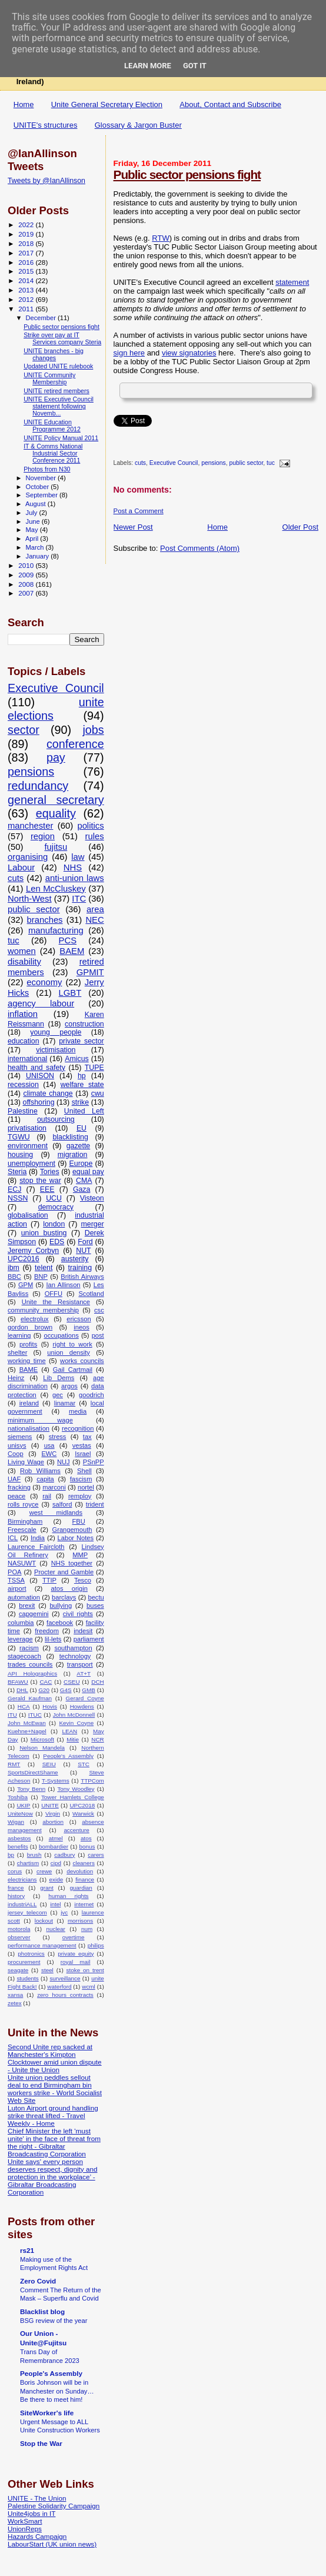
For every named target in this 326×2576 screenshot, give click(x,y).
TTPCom (92, 1780)
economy (44, 982)
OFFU (53, 1293)
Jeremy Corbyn (33, 1251)
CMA (84, 1180)
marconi (54, 1487)
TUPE (94, 1067)
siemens (20, 1436)
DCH (97, 1681)
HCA (24, 1706)
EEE (47, 1189)
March (36, 547)
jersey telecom (27, 1912)
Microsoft (42, 1739)
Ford (85, 1242)
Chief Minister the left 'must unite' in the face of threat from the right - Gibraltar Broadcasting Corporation (54, 2142)
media (78, 1411)
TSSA (16, 1580)
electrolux (35, 1318)
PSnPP (93, 1461)
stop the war (40, 1180)
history (16, 1896)
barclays (64, 1597)
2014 (26, 280)
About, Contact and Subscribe (230, 104)
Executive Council (173, 463)
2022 (26, 224)
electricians (22, 1879)
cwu (97, 1093)
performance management (42, 1945)
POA (14, 1571)
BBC (14, 1276)
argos (69, 1386)
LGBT (70, 993)
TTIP (49, 1580)
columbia (21, 1622)
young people (55, 1032)
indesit (83, 1630)
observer (19, 1937)
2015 (26, 271)
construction (84, 1024)
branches (45, 920)
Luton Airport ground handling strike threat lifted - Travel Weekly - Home (53, 2115)
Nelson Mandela (42, 1747)
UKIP (23, 1805)
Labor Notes (76, 1537)
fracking (19, 1487)
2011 (26, 309)
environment (28, 1146)
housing (20, 1155)
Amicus (76, 1059)
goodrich (91, 1394)
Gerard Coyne (85, 1698)
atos (86, 1838)
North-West (30, 898)
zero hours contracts (65, 1995)
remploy (80, 1496)
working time (27, 1360)
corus (15, 1871)
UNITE (50, 1805)
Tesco (82, 1580)
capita (45, 1479)
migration (73, 1155)
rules (94, 836)
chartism (28, 1863)
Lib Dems (58, 1377)
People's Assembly (68, 1756)
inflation (23, 1014)
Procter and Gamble (64, 1571)
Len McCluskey (56, 888)
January (38, 556)
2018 (26, 243)
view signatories (189, 352)
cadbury (64, 1855)
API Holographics (32, 1673)
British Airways (82, 1276)
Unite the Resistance (56, 1301)
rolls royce (23, 1504)
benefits (18, 1846)
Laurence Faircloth (36, 1546)
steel (47, 1970)
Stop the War (41, 2443)
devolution (79, 1871)
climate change (48, 1093)
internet (84, 1904)
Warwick (83, 1813)
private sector (81, 1041)
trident (95, 1504)
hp (82, 1076)
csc (99, 1310)
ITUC (35, 1714)
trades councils (30, 1664)
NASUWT (22, 1563)
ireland (29, 1403)
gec (57, 1394)
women (22, 951)
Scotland (91, 1293)
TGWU (19, 1137)
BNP (41, 1276)
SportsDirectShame (33, 1772)
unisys (17, 1445)
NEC (94, 920)
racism (29, 1647)
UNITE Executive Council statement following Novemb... (59, 406)
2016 (26, 262)
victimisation (55, 1050)
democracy (56, 1207)
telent (43, 1268)
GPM (25, 1284)
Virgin (52, 1813)
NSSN (18, 1198)
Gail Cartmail (72, 1369)
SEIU (49, 1764)
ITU (12, 1714)
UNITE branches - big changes (54, 354)
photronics (31, 1953)
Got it (195, 65)
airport (17, 1588)
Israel (83, 1453)
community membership (43, 1310)
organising (28, 857)
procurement (24, 1962)
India (38, 1537)
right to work (72, 1344)
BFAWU (18, 1681)
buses (95, 1605)
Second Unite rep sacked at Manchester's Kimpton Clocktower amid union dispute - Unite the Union (55, 2058)
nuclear (55, 1929)
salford (62, 1504)
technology (75, 1656)
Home (24, 104)
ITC (79, 898)
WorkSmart (25, 2521)
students (27, 1978)
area (95, 909)
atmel (56, 1838)
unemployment (31, 1163)
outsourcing (56, 1119)
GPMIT (90, 972)
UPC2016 (23, 1259)
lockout (44, 1920)
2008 (26, 584)
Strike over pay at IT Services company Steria (62, 338)
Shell (84, 1470)
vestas (81, 1445)
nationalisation (28, 1428)
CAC (45, 1681)
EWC (48, 1453)
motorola (19, 1929)
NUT (83, 1251)
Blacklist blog (42, 2311)
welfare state (82, 1085)
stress (57, 1436)
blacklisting (70, 1137)
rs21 (27, 2250)
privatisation (27, 1128)
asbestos (19, 1838)
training (80, 1268)
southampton (73, 1647)
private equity (76, 1953)
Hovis (49, 1706)
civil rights (78, 1613)
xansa (15, 1995)
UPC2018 (82, 1805)
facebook (59, 1622)
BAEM (71, 951)
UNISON (40, 1076)
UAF (14, 1479)
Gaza (82, 1189)
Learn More (147, 65)
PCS (67, 940)
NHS (73, 867)
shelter (17, 1352)
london (54, 1224)
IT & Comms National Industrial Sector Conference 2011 (53, 453)
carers (96, 1855)
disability (24, 961)
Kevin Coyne (76, 1723)
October (38, 486)
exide (56, 1879)
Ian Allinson (63, 1284)
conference (75, 743)
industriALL (22, 1904)
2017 (26, 253)
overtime (73, 1937)
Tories (49, 1172)
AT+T (83, 1673)
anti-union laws (74, 878)
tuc (271, 463)
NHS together (71, 1563)
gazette (78, 1146)
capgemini (34, 1613)
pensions (213, 463)
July (32, 512)
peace (16, 1496)
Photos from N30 (47, 469)
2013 (26, 290)
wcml (88, 1986)
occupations (61, 1335)
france (16, 1887)
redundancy (38, 785)
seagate (18, 1970)
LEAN (69, 1731)
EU (81, 1128)
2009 (26, 575)
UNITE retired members (56, 390)
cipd (56, 1863)
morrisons (80, 1920)
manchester (30, 825)
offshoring (39, 1102)
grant (47, 1887)
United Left (84, 1111)
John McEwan (27, 1723)
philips (96, 1945)
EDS (56, 1242)
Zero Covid (38, 2281)
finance (84, 1879)
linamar (64, 1403)
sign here (129, 352)
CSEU (71, 1681)
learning (19, 1335)
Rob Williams (40, 1470)
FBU (78, 1521)
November (42, 477)
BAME (28, 1369)
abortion (53, 1822)
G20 (43, 1690)
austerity (75, 1259)
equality (56, 813)
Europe (81, 1163)
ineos (81, 1327)
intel (55, 1904)
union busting (44, 1233)
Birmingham (25, 1521)
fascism (81, 1479)
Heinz (16, 1377)
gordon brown (30, 1327)
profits (28, 1344)
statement (292, 282)
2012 (26, 299)
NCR (97, 1739)
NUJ (63, 1461)
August (36, 503)
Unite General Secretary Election (106, 104)
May (33, 529)
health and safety (36, 1067)
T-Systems (55, 1780)
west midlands (55, 1512)
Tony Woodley (75, 1789)
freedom (47, 1630)
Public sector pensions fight (187, 174)
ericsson (78, 1318)
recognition (78, 1428)
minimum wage (40, 1420)
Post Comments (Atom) (199, 548)
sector (23, 729)
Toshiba (18, 1797)
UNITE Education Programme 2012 (52, 425)
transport (80, 1664)
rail (46, 1496)
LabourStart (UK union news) (52, 2544)
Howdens (82, 1706)
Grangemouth (72, 1529)
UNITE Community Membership (49, 378)
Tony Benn (31, 1789)
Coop (16, 1453)
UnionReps (25, 2528)
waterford (59, 1986)
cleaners (84, 1863)
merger (92, 1224)
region (43, 836)
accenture (76, 1830)
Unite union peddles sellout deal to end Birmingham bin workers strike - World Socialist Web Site (55, 2088)
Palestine (23, 1111)
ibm (13, 1268)
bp (11, 1855)
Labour (21, 867)
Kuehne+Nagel (27, 1731)
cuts (140, 463)
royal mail (76, 1962)
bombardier (53, 1846)
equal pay (88, 1172)
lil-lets (53, 1639)
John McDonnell (74, 1714)
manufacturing (56, 930)
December (42, 317)
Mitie (72, 1739)
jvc (64, 1912)
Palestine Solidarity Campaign (53, 2505)
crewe (44, 1871)
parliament (89, 1639)
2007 (26, 593)
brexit (27, 1605)
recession (23, 1085)
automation (24, 1597)
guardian (80, 1887)
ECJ (14, 1189)
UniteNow (20, 1813)
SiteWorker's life (47, 2413)
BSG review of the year (53, 2320)
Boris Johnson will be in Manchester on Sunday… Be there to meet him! (57, 2391)
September (43, 494)
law (77, 857)
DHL (22, 1690)
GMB (88, 1690)
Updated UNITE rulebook (58, 366)
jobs (93, 729)
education (23, 1041)
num (86, 1929)
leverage (20, 1639)
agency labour (41, 1003)
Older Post (300, 527)
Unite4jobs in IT (31, 2513)
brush (34, 1855)
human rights (68, 1896)
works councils (82, 1360)
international (27, 1059)
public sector (246, 463)
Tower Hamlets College (72, 1797)
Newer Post (133, 527)
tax (87, 1436)
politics (90, 825)
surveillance (64, 1978)
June (34, 521)
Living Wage (26, 1461)
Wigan (16, 1822)
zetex (15, 2003)
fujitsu (55, 847)
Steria (17, 1172)
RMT (14, 1764)
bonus (87, 1846)
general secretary (56, 799)
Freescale (22, 1529)
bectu (96, 1597)
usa (49, 1445)
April (32, 538)
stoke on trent (85, 1970)
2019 (26, 234)
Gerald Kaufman (30, 1698)
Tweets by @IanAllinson (46, 181)
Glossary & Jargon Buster (138, 125)
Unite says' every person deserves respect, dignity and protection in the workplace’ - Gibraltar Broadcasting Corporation (52, 2177)
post (98, 1335)
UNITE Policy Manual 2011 (61, 437)
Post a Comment (139, 510)
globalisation (28, 1215)
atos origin (69, 1588)
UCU (54, 1198)
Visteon (92, 1198)
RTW (160, 238)
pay (55, 757)
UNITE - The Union (37, 2498)
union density (68, 1352)
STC (83, 1764)
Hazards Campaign (37, 2536)
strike (80, 1102)
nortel (86, 1487)
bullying (60, 1605)
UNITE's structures (46, 125)
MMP (80, 1554)
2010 (26, 565)
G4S (66, 1690)
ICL (13, 1537)
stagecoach (24, 1656)
